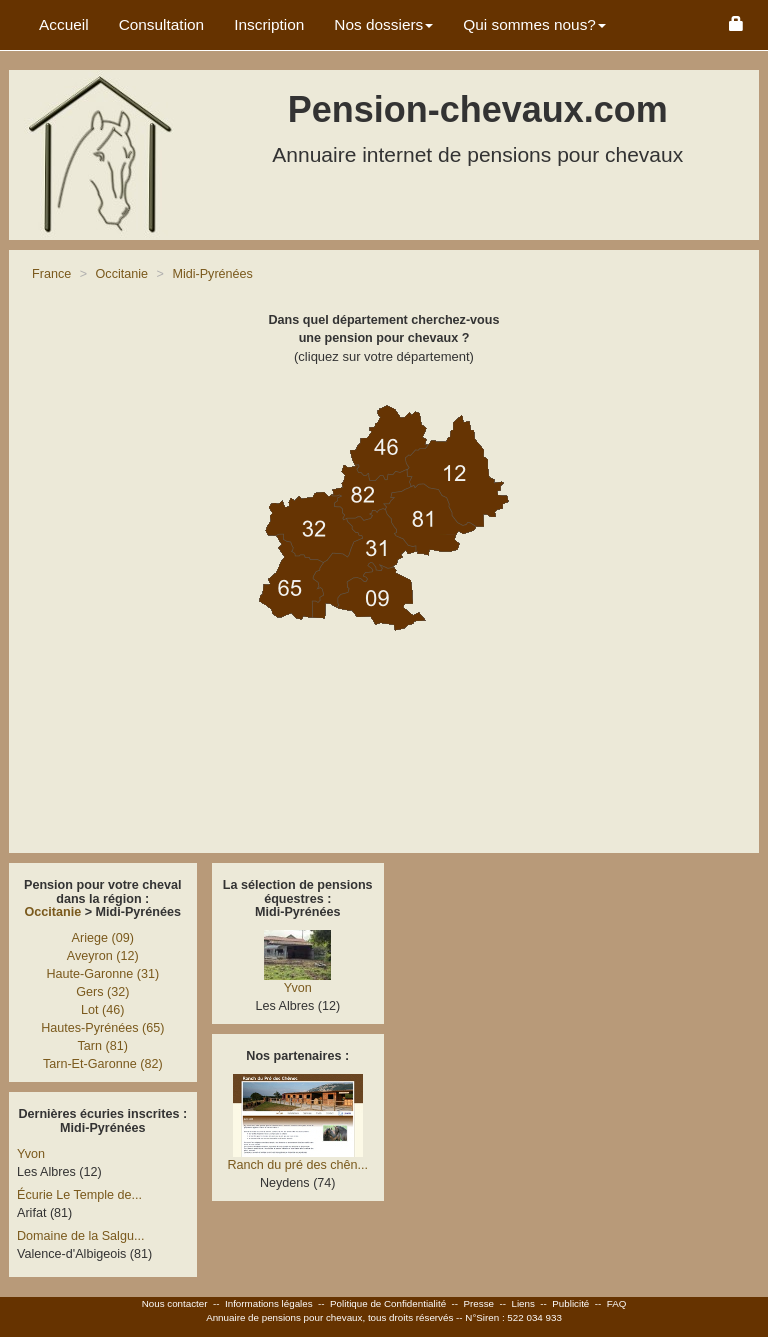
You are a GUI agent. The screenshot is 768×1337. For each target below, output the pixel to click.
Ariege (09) (103, 938)
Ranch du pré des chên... (297, 1165)
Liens (522, 1303)
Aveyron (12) (103, 956)
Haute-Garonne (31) (102, 974)
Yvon (31, 1154)
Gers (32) (102, 992)
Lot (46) (102, 1010)
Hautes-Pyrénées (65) (102, 1028)
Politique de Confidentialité (388, 1303)
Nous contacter (175, 1303)
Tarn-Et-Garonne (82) (103, 1064)
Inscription (269, 24)
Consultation (162, 24)
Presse (479, 1303)
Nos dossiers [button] (383, 24)
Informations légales (269, 1303)
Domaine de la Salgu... (80, 1236)
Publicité (570, 1303)
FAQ (617, 1303)
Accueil (64, 24)
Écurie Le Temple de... (79, 1195)
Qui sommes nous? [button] (534, 24)
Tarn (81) (103, 1046)
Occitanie (53, 912)
